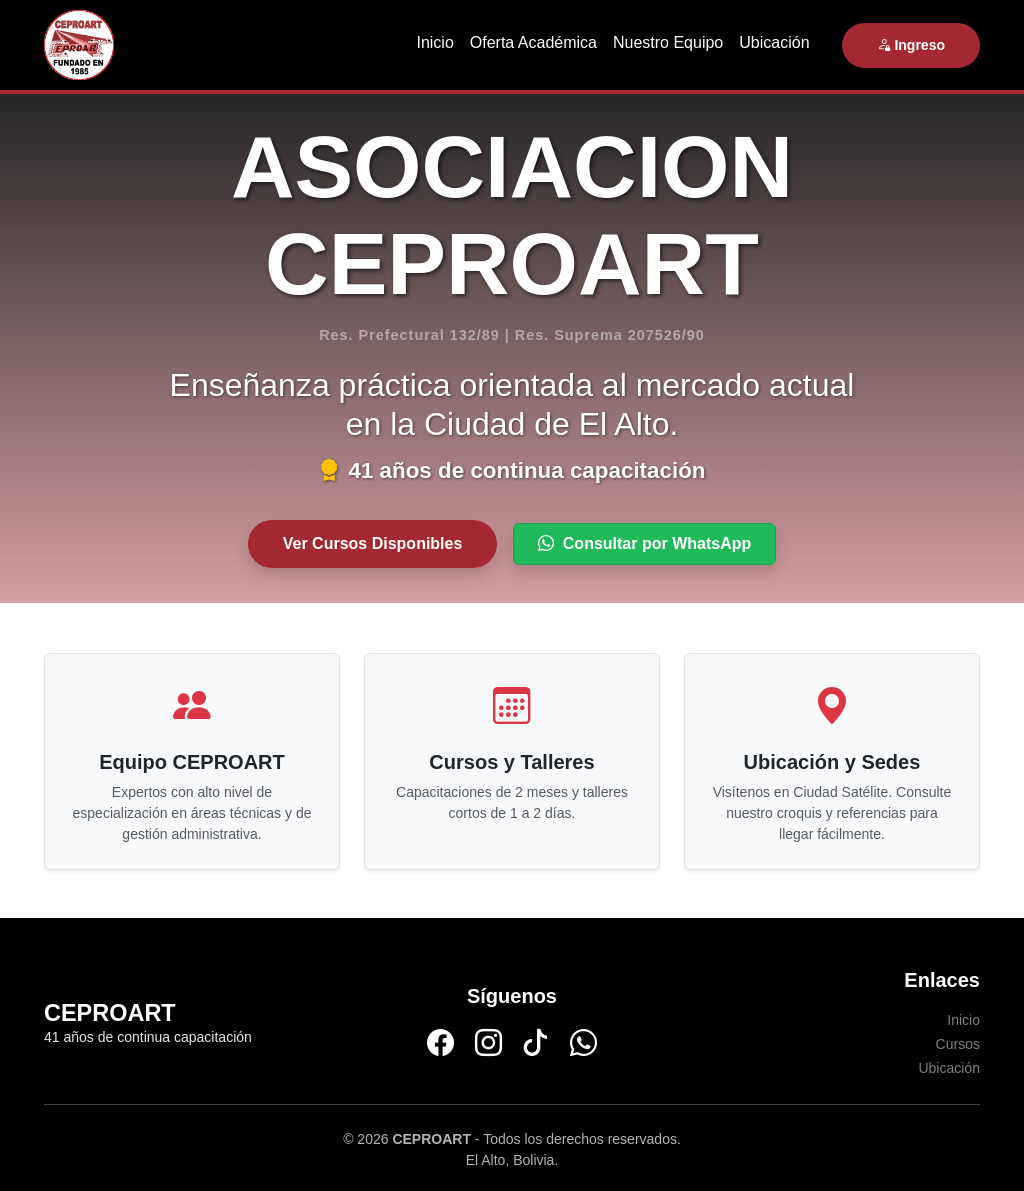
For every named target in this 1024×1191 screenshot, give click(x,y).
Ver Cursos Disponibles (373, 543)
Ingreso (911, 45)
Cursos (958, 1044)
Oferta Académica (533, 42)
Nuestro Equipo (668, 42)
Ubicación (774, 42)
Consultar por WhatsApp (644, 543)
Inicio (434, 42)
